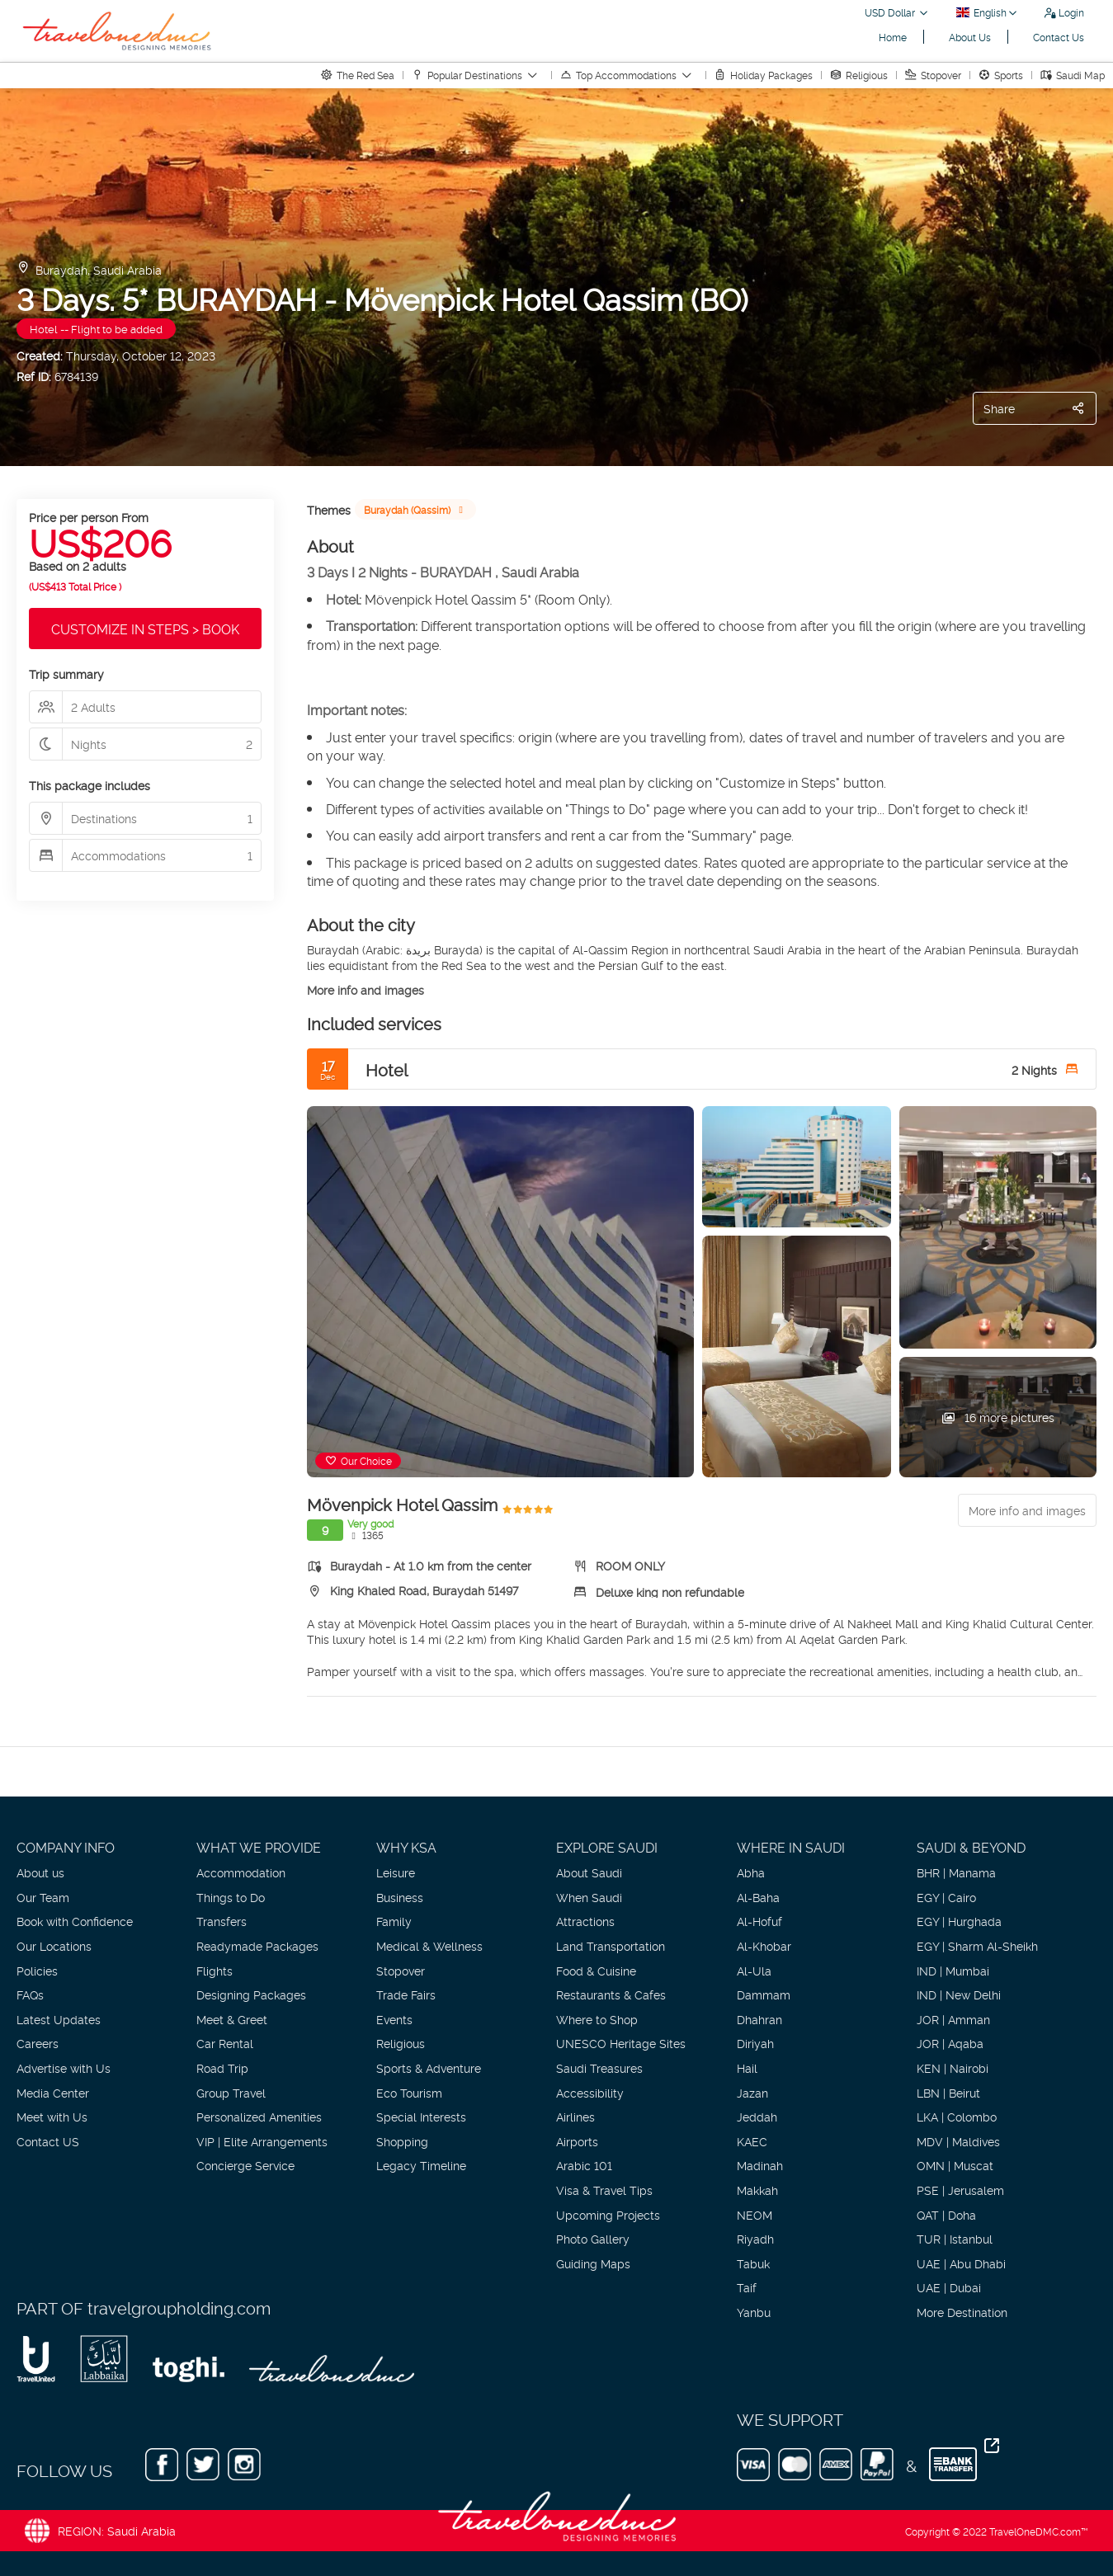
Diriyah (755, 2043)
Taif (747, 2287)
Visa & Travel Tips (604, 2189)
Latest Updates (59, 2019)
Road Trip (222, 2067)
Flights (214, 1970)
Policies (37, 1970)
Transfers (221, 1920)
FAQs (30, 1994)
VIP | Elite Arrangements (262, 2141)
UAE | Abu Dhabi (961, 2263)
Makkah (757, 2189)
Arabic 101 (584, 2165)
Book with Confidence (75, 1920)
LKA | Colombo (957, 2116)
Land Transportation (610, 1945)
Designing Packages (251, 1994)
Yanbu (754, 2311)
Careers (38, 2043)
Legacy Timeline (421, 2165)
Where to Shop (597, 2019)
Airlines (575, 2116)
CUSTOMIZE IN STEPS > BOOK (145, 628)
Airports (577, 2141)
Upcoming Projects (608, 2214)
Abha (751, 1872)
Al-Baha (758, 1897)
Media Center (53, 2092)
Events (394, 2019)
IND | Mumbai (953, 1970)
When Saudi (589, 1897)
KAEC (752, 2141)
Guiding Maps (593, 2263)
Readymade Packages (257, 1945)
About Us (970, 37)
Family (394, 1920)
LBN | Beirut (948, 2092)
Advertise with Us (64, 2067)
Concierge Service (245, 2165)
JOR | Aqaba (950, 2043)
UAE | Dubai (949, 2287)
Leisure (395, 1872)
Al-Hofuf (759, 1920)
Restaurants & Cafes (611, 1994)
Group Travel (231, 2092)
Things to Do (230, 1897)
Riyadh (755, 2238)
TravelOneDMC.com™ (1038, 2531)
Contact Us (1058, 37)
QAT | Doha (946, 2214)
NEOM (754, 2214)
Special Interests (421, 2116)
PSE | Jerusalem (960, 2189)
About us (40, 1872)
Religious (400, 2043)
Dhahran (759, 2019)
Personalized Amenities (259, 2116)
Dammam (763, 1994)
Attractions (585, 1920)
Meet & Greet (231, 2019)
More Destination (962, 2311)
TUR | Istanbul (955, 2238)
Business (399, 1897)
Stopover (400, 1970)
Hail (747, 2067)
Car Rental (224, 2043)
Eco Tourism (409, 2092)
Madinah (760, 2165)
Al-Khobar (764, 1945)
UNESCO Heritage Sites (621, 2043)
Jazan (752, 2092)
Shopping (402, 2141)
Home (893, 37)
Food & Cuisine (596, 1970)
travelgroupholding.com (179, 2307)
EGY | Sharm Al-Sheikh (977, 1945)
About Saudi (589, 1872)
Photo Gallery (593, 2238)
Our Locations (54, 1945)
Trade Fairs (406, 1994)
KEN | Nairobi (952, 2067)
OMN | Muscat (955, 2165)
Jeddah (757, 2116)
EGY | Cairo (946, 1897)
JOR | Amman (953, 2019)
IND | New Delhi (959, 1994)
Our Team (43, 1897)
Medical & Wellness (429, 1945)
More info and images (365, 989)
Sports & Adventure (428, 2067)
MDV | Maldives (958, 2141)
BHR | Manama (956, 1872)
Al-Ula (754, 1970)
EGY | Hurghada (959, 1920)
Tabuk (753, 2263)
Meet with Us (52, 2116)
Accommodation (240, 1872)
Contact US (48, 2141)
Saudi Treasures (599, 2067)
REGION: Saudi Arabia (117, 2530)
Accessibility (590, 2092)
